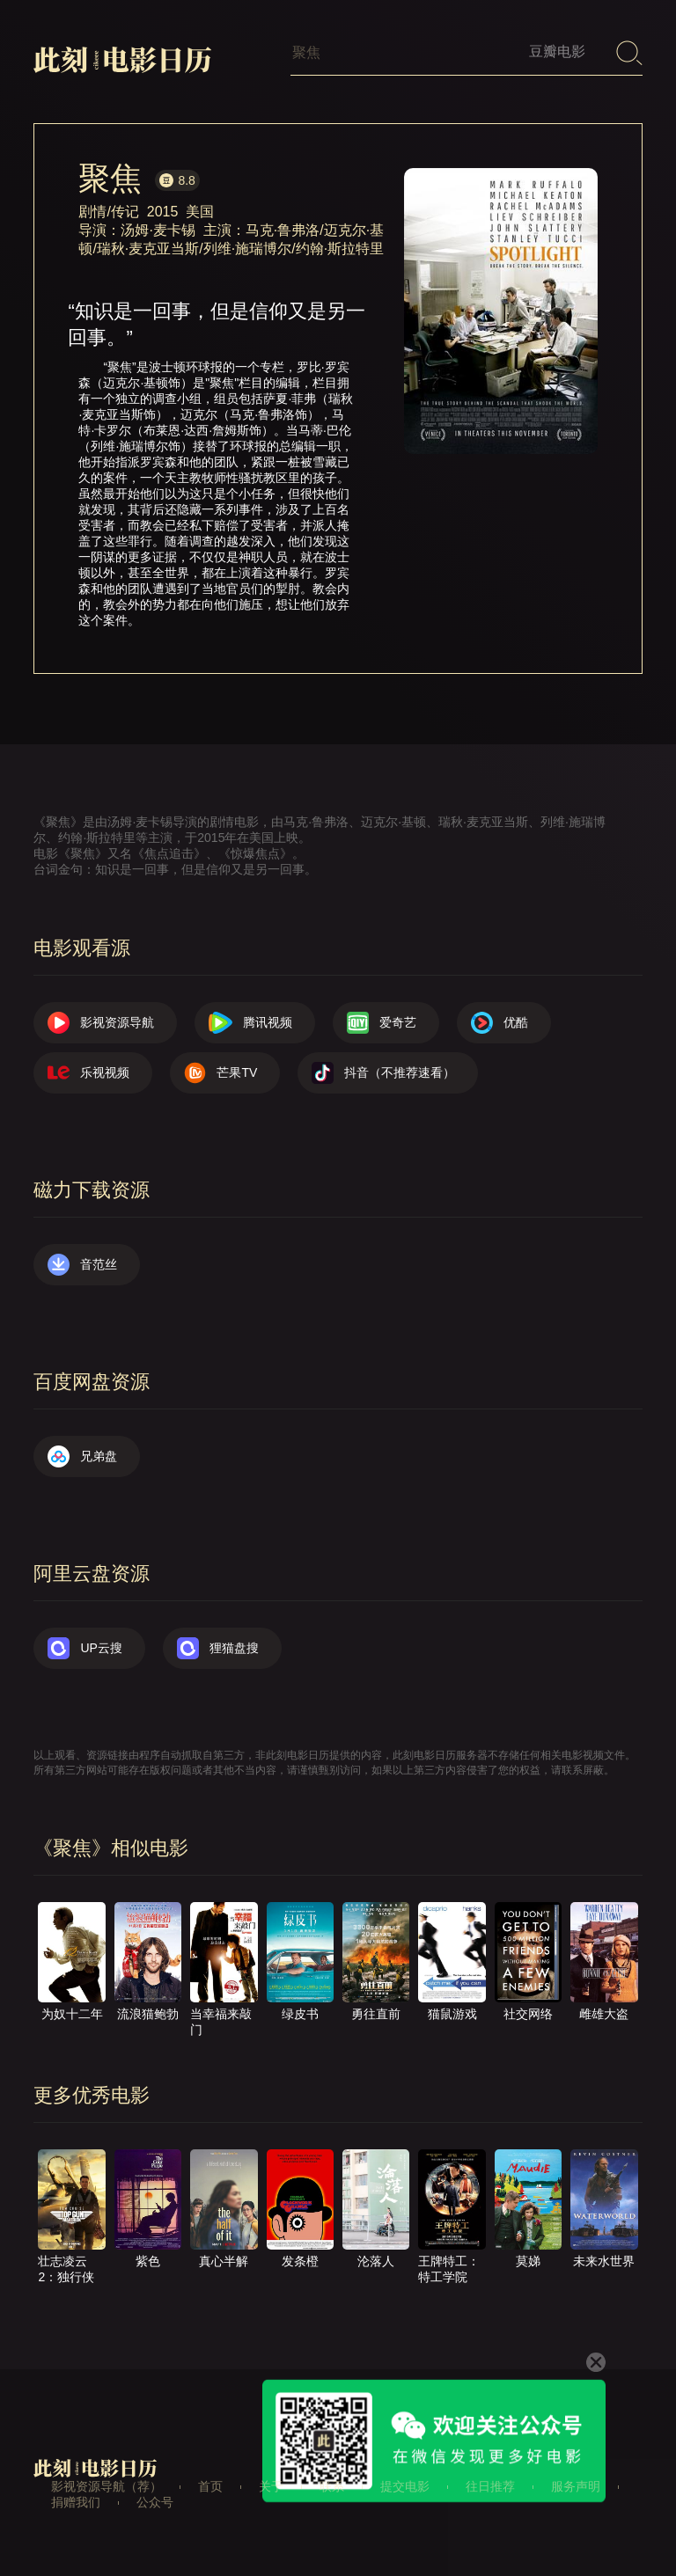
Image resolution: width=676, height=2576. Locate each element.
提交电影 (405, 2486)
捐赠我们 (75, 2502)
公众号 (154, 2502)
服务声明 (575, 2486)
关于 (271, 2486)
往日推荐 (490, 2486)
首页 (210, 2486)
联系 (332, 2486)
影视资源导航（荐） (106, 2486)
